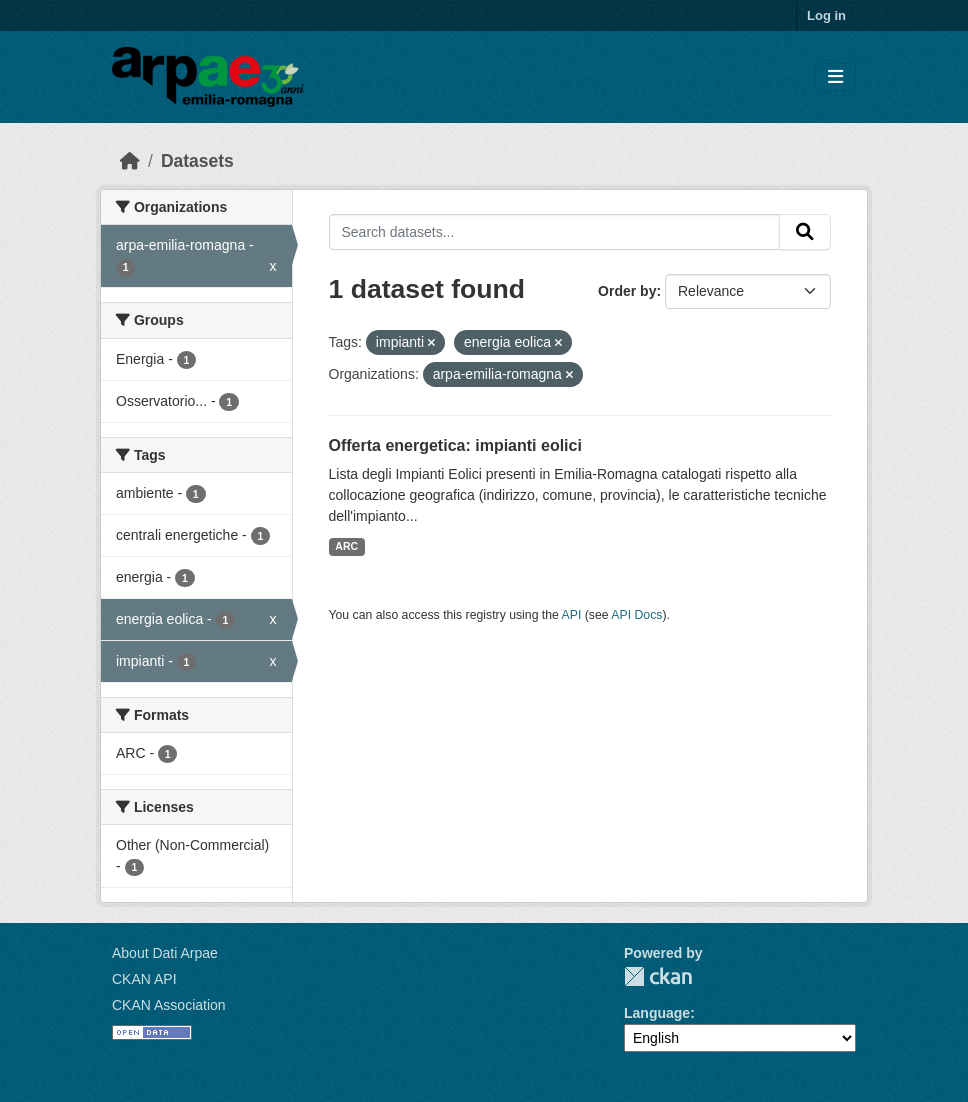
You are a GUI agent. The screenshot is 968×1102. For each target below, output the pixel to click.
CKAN (658, 976)
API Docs (636, 615)
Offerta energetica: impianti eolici (455, 445)
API (572, 615)
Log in (826, 15)
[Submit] (805, 232)
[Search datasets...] (555, 232)
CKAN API (144, 979)
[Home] (130, 161)
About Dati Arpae (165, 953)
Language (657, 1013)
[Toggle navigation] (835, 77)
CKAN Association (169, 1005)
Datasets (197, 161)
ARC (346, 546)
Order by (627, 291)
